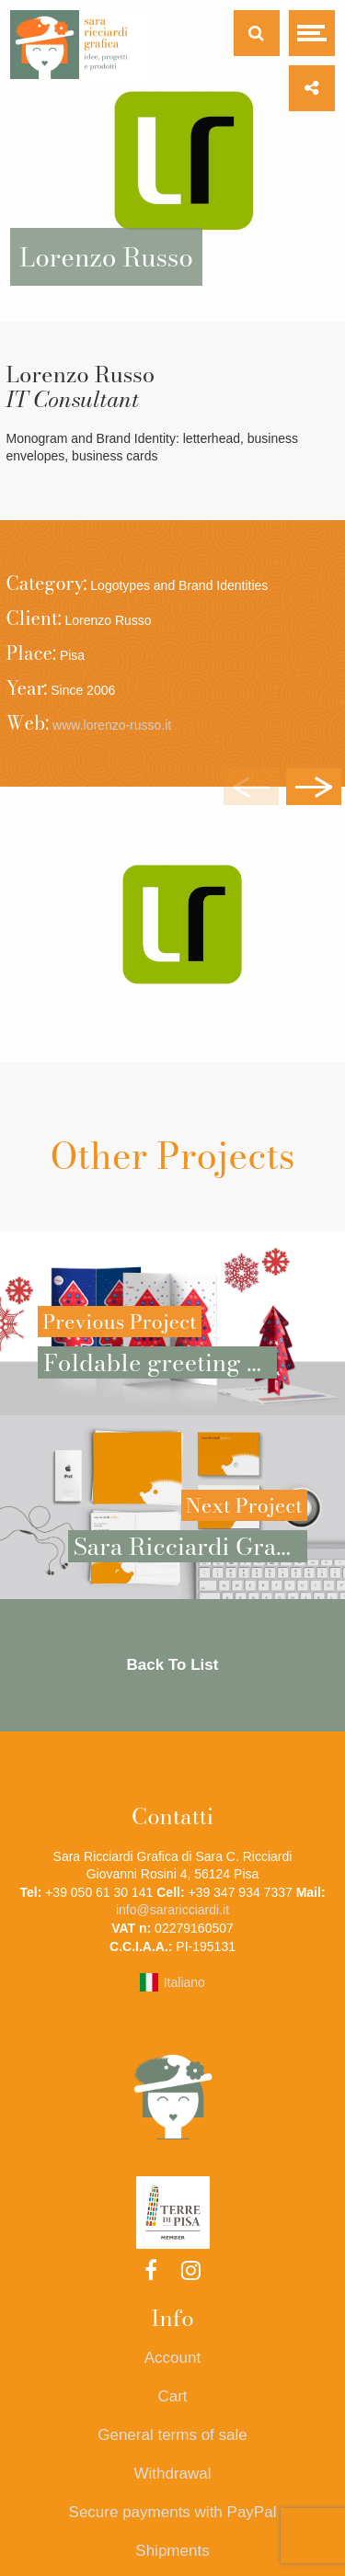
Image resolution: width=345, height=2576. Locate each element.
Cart (172, 2396)
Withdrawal (172, 2473)
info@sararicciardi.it (172, 1909)
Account (172, 2357)
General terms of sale (172, 2435)
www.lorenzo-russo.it (111, 725)
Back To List (173, 1665)
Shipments (172, 2550)
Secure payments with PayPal (173, 2512)
